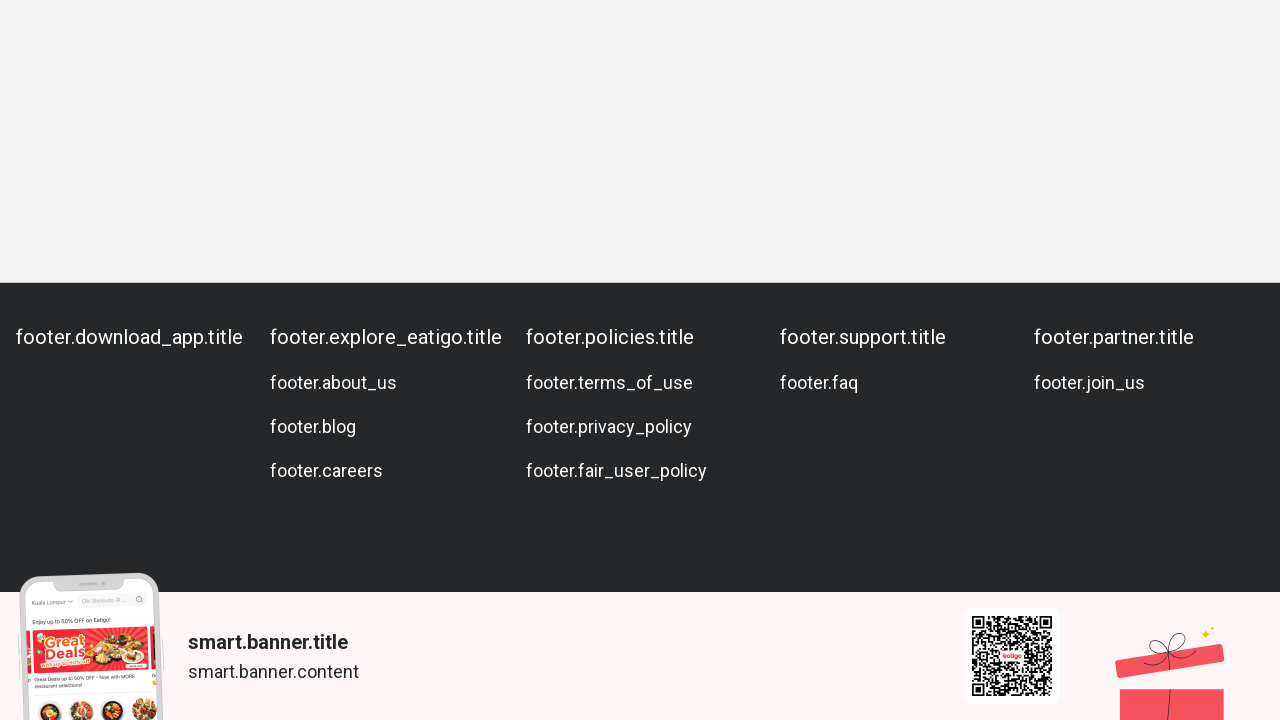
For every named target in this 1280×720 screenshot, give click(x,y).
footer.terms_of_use (609, 382)
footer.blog (313, 426)
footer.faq (819, 382)
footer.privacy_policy (609, 426)
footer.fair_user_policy (616, 470)
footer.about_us (333, 382)
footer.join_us (1089, 382)
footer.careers (326, 470)
